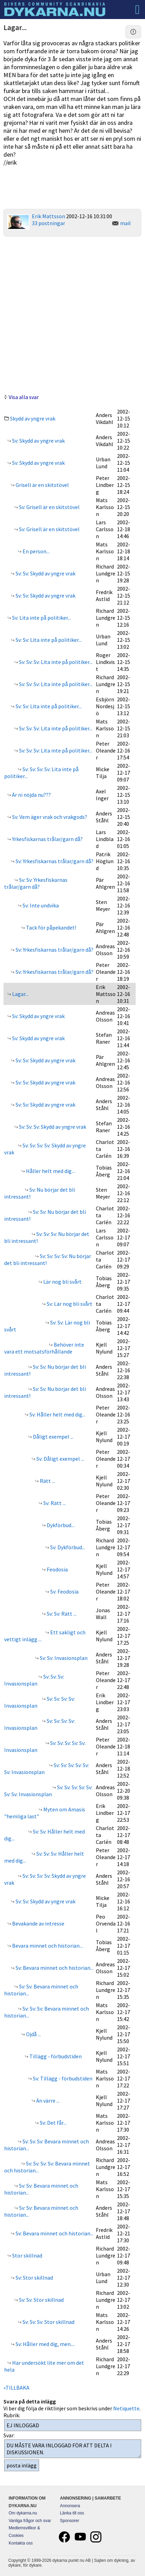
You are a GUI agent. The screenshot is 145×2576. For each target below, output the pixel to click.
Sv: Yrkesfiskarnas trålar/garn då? (54, 861)
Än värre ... (47, 2100)
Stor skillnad (26, 2255)
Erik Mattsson (48, 216)
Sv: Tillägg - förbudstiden (62, 2078)
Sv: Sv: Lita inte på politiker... (48, 639)
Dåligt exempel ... (52, 1436)
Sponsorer (69, 2520)
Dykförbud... (60, 1525)
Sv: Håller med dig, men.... (45, 2343)
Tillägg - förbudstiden (55, 2056)
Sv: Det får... (52, 2122)
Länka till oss (72, 2513)
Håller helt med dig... (50, 1170)
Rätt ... (47, 1480)
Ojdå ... (33, 2034)
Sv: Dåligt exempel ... (59, 1458)
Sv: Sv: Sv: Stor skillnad (47, 2321)
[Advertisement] (72, 314)
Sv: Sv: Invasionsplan (63, 1657)
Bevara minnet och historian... (47, 1945)
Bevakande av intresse (37, 1923)
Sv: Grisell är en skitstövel (49, 507)
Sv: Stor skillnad (34, 2277)
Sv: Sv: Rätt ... (61, 1613)
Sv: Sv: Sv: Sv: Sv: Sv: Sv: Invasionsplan (48, 1791)
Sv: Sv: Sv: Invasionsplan (34, 1680)
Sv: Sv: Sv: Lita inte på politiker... (55, 661)
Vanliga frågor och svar (30, 2520)
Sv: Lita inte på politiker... (41, 617)
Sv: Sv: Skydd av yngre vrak (45, 573)
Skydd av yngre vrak (32, 418)
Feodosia (57, 1569)
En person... (35, 551)
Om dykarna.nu (23, 2513)
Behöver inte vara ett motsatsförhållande (44, 1348)
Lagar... (19, 993)
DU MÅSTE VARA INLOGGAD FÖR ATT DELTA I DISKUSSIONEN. (72, 2448)
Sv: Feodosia (64, 1591)
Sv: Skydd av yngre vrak (38, 440)
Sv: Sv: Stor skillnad (41, 2299)
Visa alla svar (24, 397)
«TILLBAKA (16, 2387)
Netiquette (126, 2408)
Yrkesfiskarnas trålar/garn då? (47, 838)
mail (125, 223)
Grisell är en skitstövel (42, 484)
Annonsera (70, 2505)
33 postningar (48, 223)
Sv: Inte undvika (40, 905)
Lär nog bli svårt (62, 1281)
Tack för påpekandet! (50, 927)
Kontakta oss (21, 2543)
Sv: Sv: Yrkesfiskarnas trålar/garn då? (35, 883)
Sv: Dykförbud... (67, 1547)
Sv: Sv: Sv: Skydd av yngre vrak (52, 1126)
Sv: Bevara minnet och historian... (54, 1967)
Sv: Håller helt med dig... (56, 1414)
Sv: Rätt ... (54, 1502)
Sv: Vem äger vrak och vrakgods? (49, 816)
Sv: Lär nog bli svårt (69, 1303)
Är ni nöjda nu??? (31, 794)
